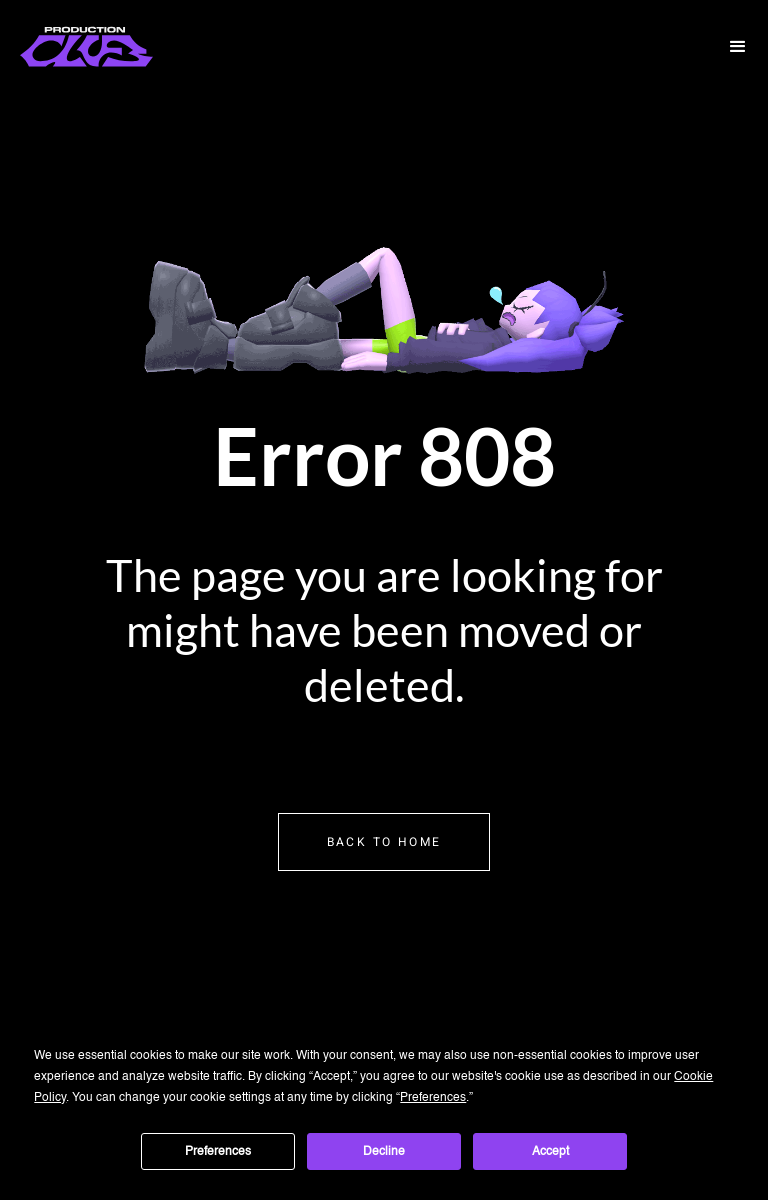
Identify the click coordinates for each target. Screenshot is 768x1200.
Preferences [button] (433, 1098)
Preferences (218, 1152)
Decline (384, 1152)
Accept (550, 1152)
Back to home (384, 842)
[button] (738, 47)
